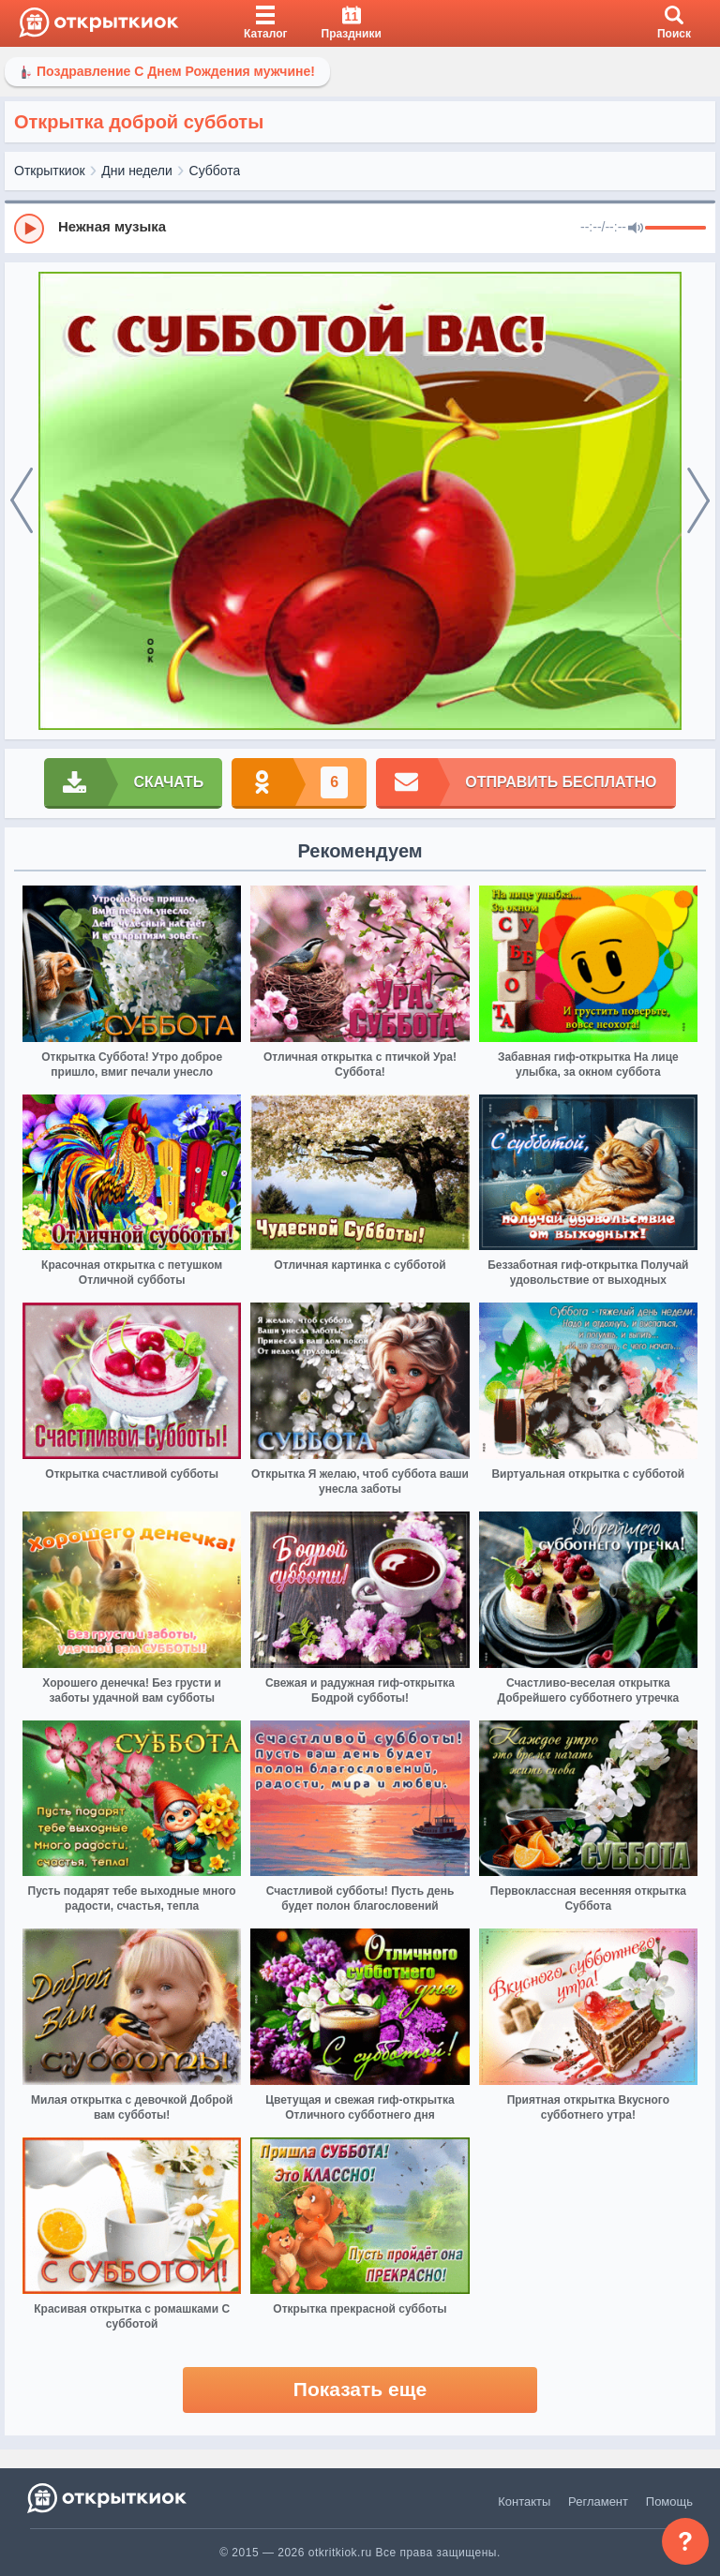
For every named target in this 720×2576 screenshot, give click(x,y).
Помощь (669, 2501)
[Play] (29, 229)
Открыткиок (49, 170)
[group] (360, 227)
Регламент (598, 2501)
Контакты (524, 2501)
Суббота (215, 170)
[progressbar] (675, 228)
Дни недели (136, 170)
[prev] (21, 501)
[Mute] (635, 228)
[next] (698, 501)
